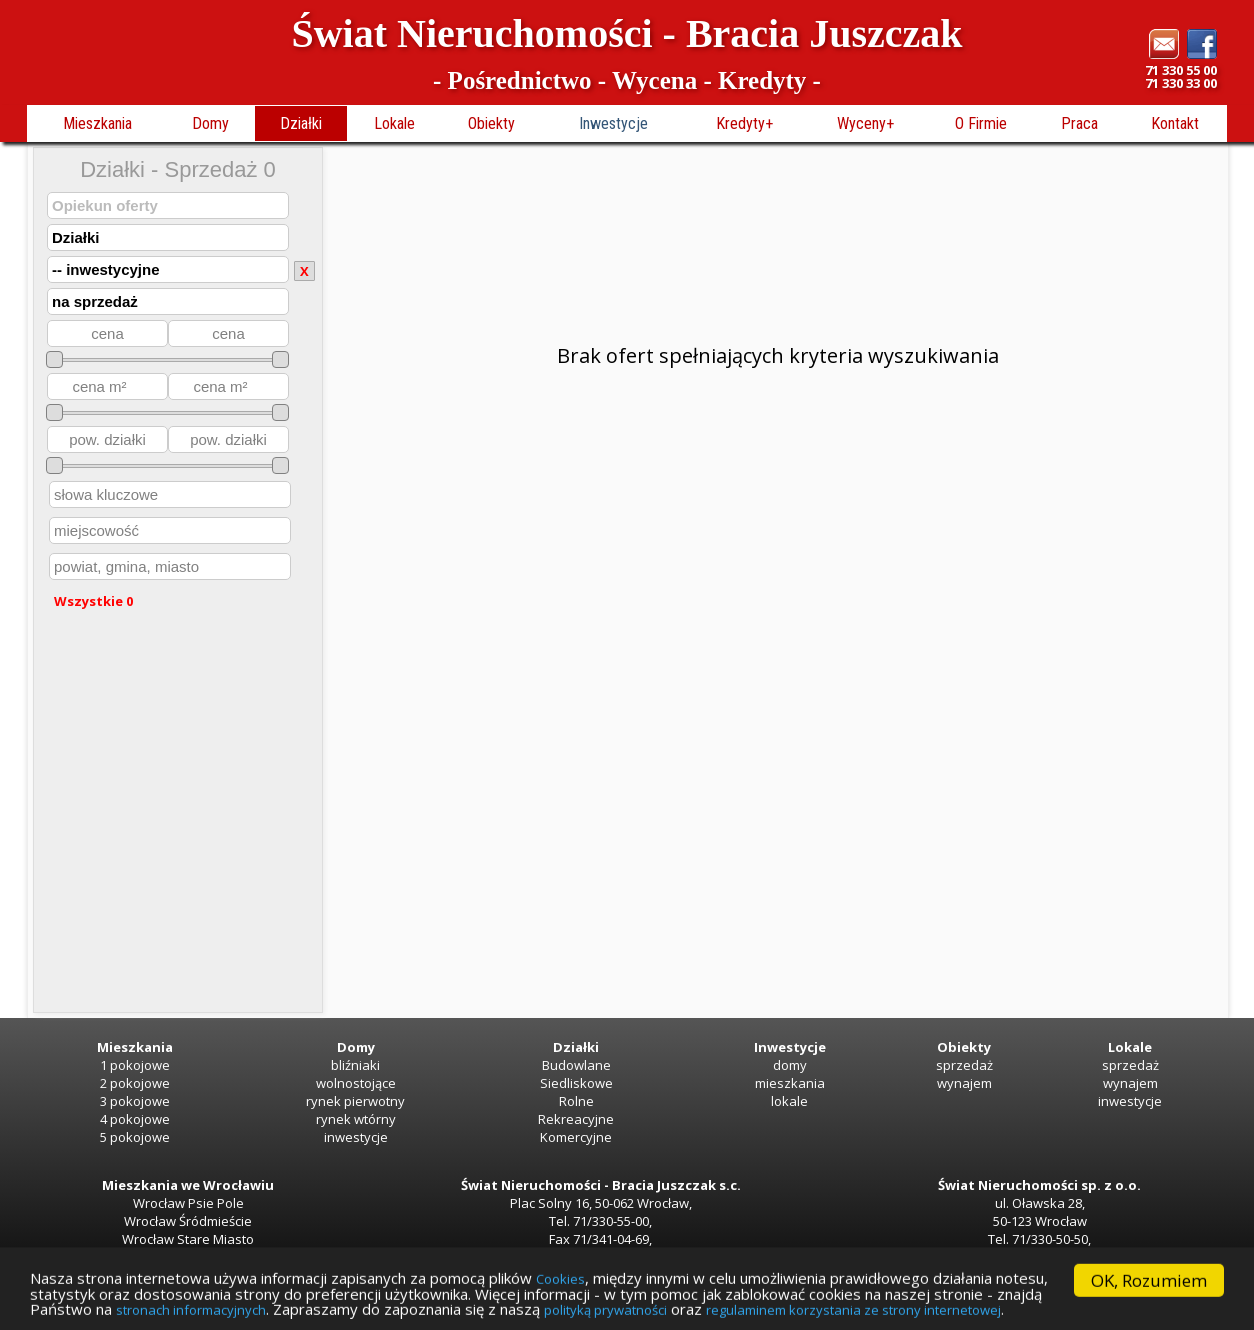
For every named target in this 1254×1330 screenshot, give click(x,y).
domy (790, 1065)
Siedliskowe (576, 1083)
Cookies (642, 1274)
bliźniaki (355, 1065)
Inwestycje (613, 123)
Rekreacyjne (576, 1119)
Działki (301, 123)
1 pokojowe (135, 1065)
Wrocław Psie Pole (188, 1203)
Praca (1079, 123)
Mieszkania (97, 123)
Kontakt (1175, 123)
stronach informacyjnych (593, 1310)
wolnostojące (356, 1083)
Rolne (576, 1101)
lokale (789, 1101)
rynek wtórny (356, 1119)
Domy (210, 123)
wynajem (964, 1083)
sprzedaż (964, 1065)
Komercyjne (576, 1137)
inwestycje (356, 1137)
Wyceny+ (865, 123)
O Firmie (981, 123)
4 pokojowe (135, 1119)
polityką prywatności (1049, 1310)
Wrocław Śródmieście (188, 1221)
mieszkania (790, 1083)
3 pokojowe (135, 1101)
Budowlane (576, 1065)
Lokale (394, 123)
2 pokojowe (135, 1083)
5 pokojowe (135, 1137)
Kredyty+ (744, 123)
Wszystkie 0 (93, 601)
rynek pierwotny (355, 1101)
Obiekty (491, 123)
